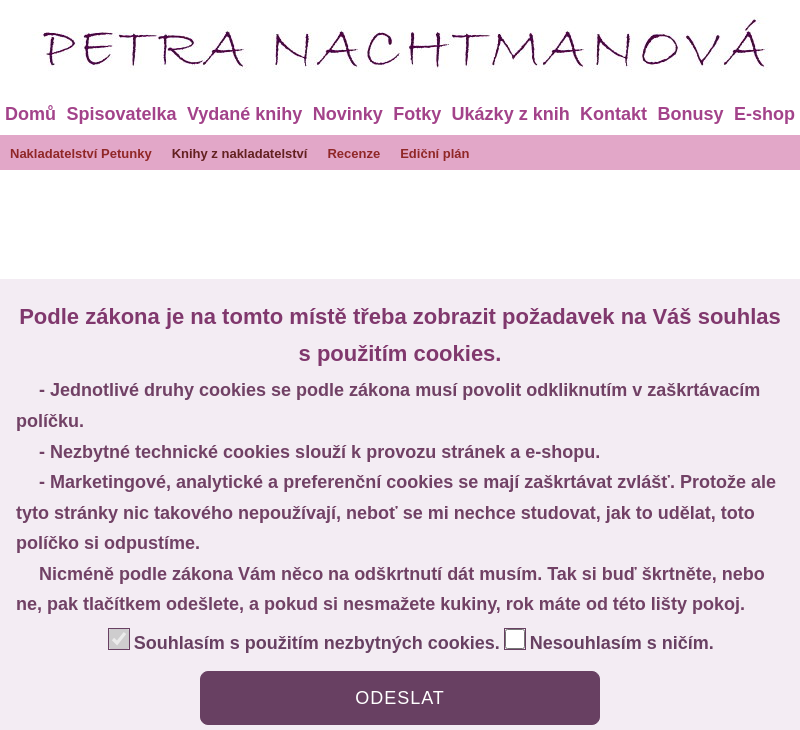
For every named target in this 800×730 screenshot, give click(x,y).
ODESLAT (400, 698)
